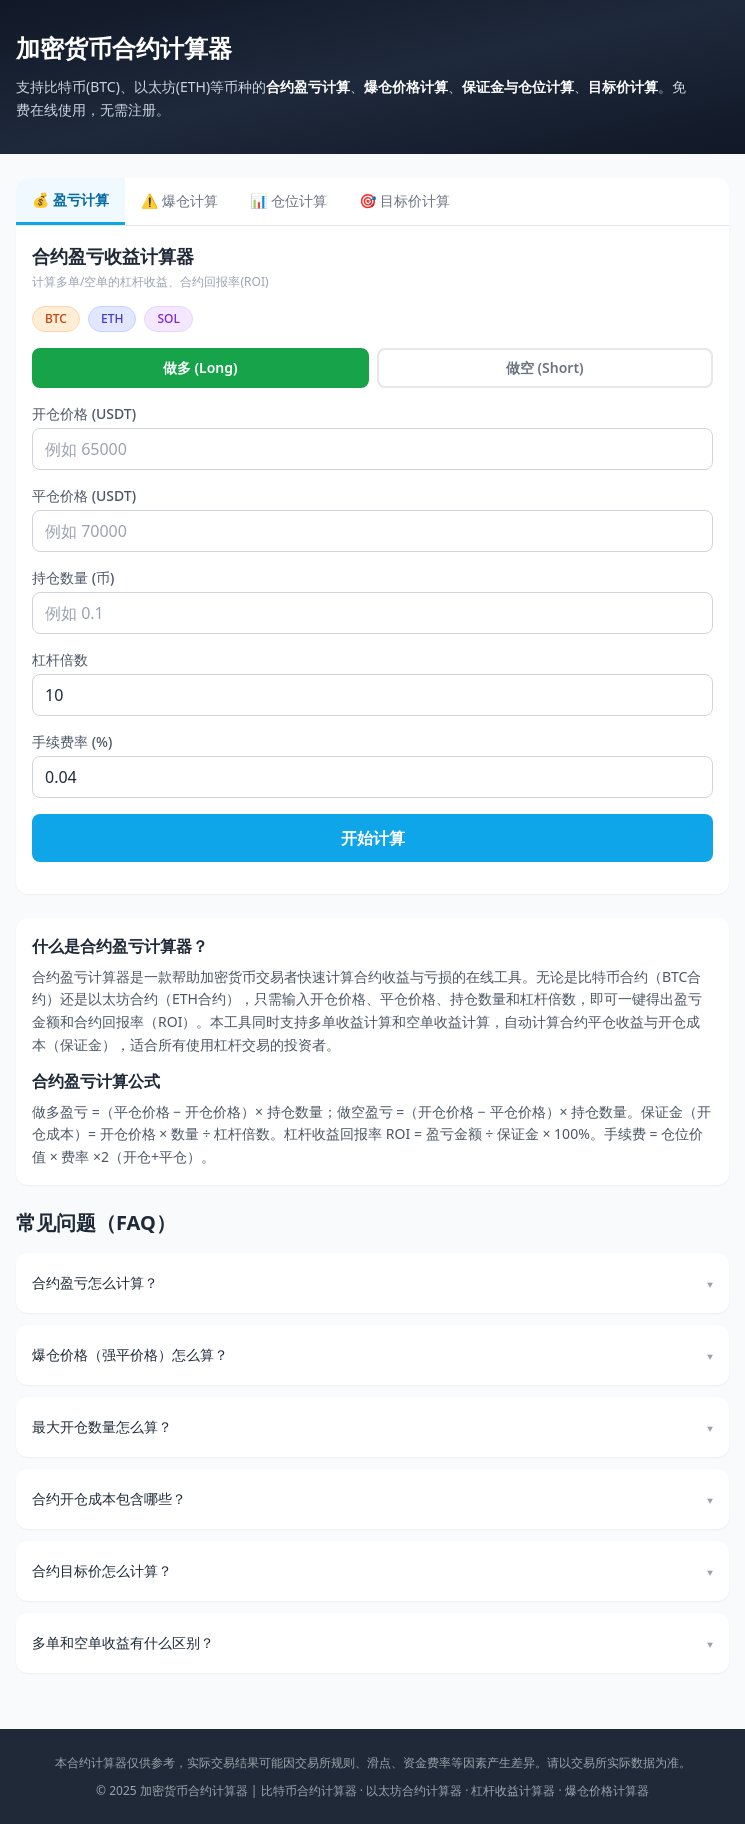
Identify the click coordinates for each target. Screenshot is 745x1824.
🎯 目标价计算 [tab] (404, 200)
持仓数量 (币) (73, 577)
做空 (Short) (545, 367)
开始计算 (373, 838)
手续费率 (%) (72, 741)
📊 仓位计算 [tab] (288, 200)
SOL (168, 318)
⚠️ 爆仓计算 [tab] (179, 200)
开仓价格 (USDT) (84, 413)
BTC (56, 318)
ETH (112, 318)
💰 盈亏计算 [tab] (70, 199)
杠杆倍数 (60, 659)
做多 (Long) (200, 367)
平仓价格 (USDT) (84, 495)
